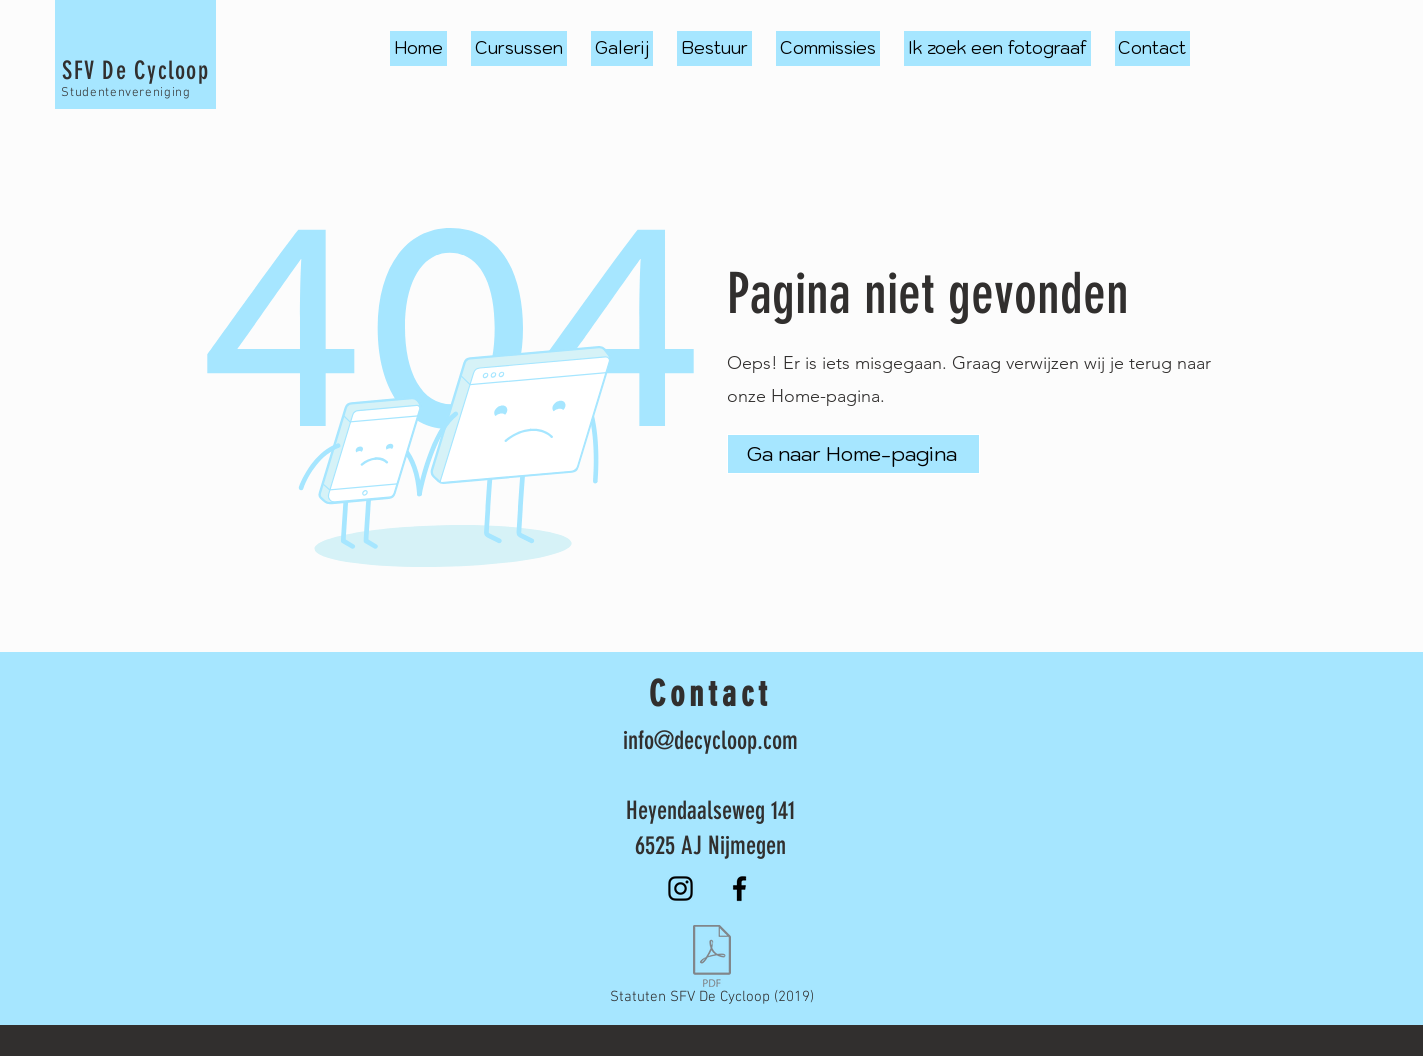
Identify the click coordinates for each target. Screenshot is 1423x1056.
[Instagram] (680, 888)
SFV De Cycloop (135, 70)
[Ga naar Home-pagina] (853, 454)
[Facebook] (739, 888)
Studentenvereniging (125, 93)
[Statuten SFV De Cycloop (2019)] (712, 969)
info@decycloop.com (710, 740)
